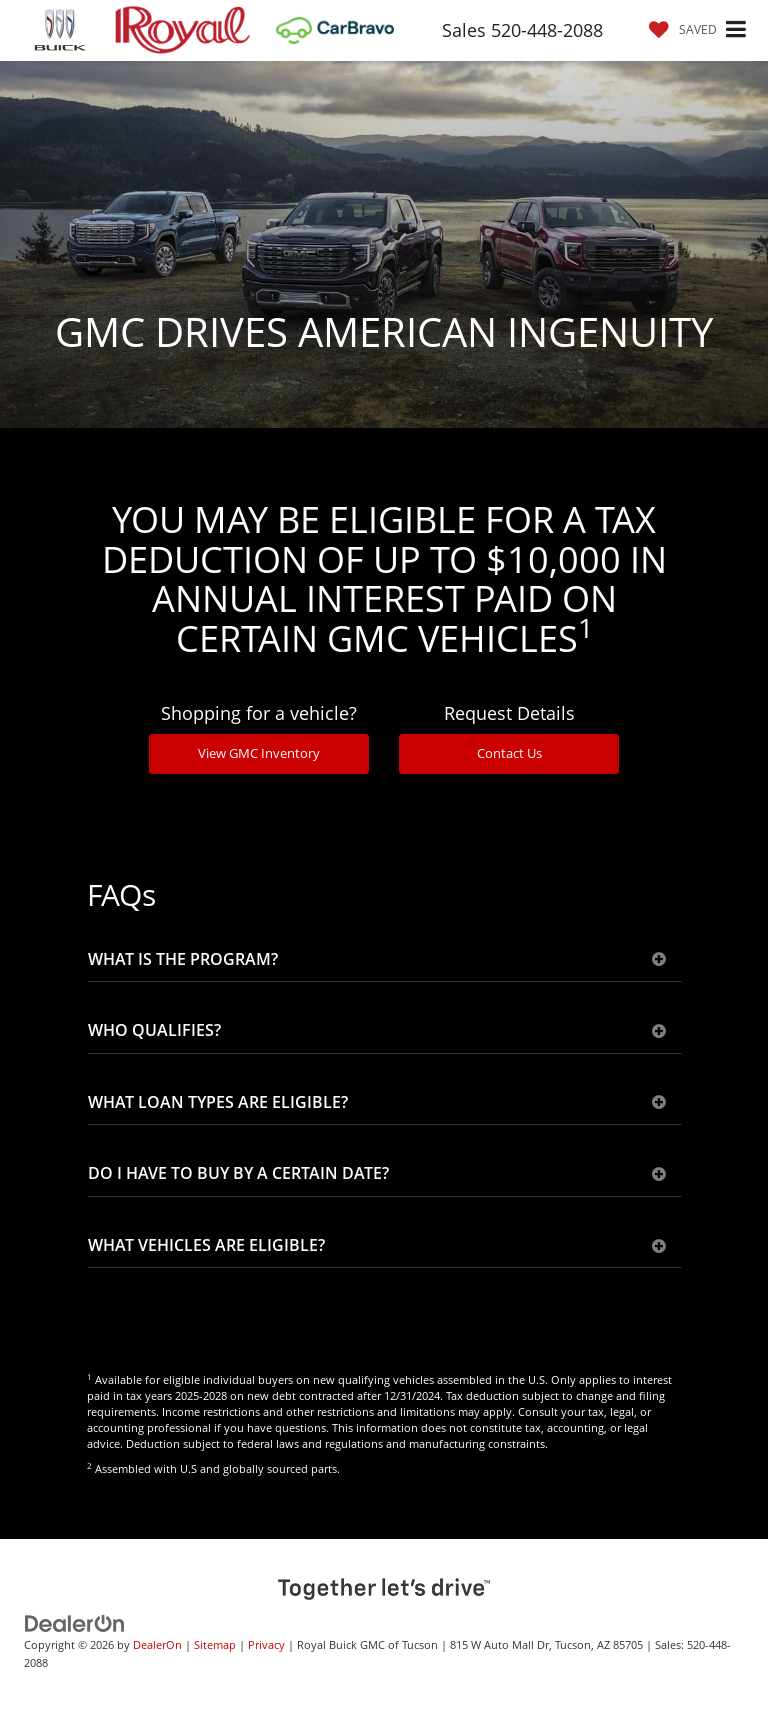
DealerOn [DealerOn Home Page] (157, 1644)
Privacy (266, 1644)
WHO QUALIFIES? (377, 1031)
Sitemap (215, 1644)
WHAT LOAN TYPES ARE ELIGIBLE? (377, 1103)
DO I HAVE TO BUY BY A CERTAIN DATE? (377, 1174)
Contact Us (509, 753)
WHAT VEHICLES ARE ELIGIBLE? (377, 1246)
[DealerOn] (75, 1622)
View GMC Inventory (259, 753)
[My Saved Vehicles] (678, 29)
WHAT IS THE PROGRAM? (377, 960)
